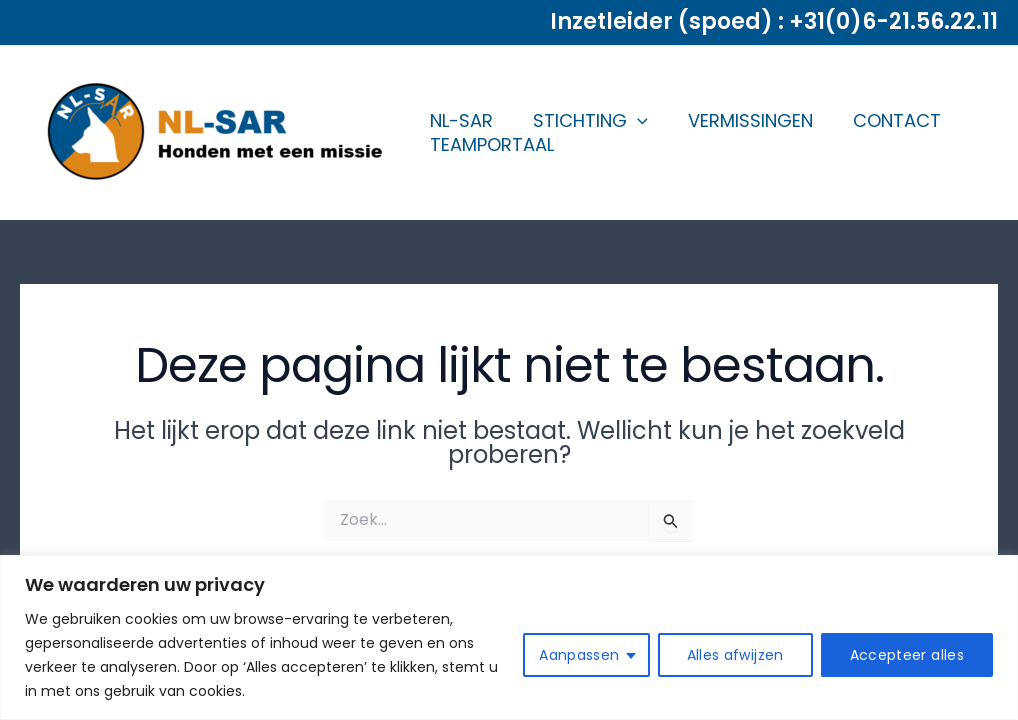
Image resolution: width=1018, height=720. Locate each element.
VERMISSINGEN (750, 120)
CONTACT (897, 120)
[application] (637, 120)
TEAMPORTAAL (492, 144)
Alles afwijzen (735, 655)
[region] (509, 637)
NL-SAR (461, 120)
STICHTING (590, 120)
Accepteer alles (907, 655)
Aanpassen (579, 655)
